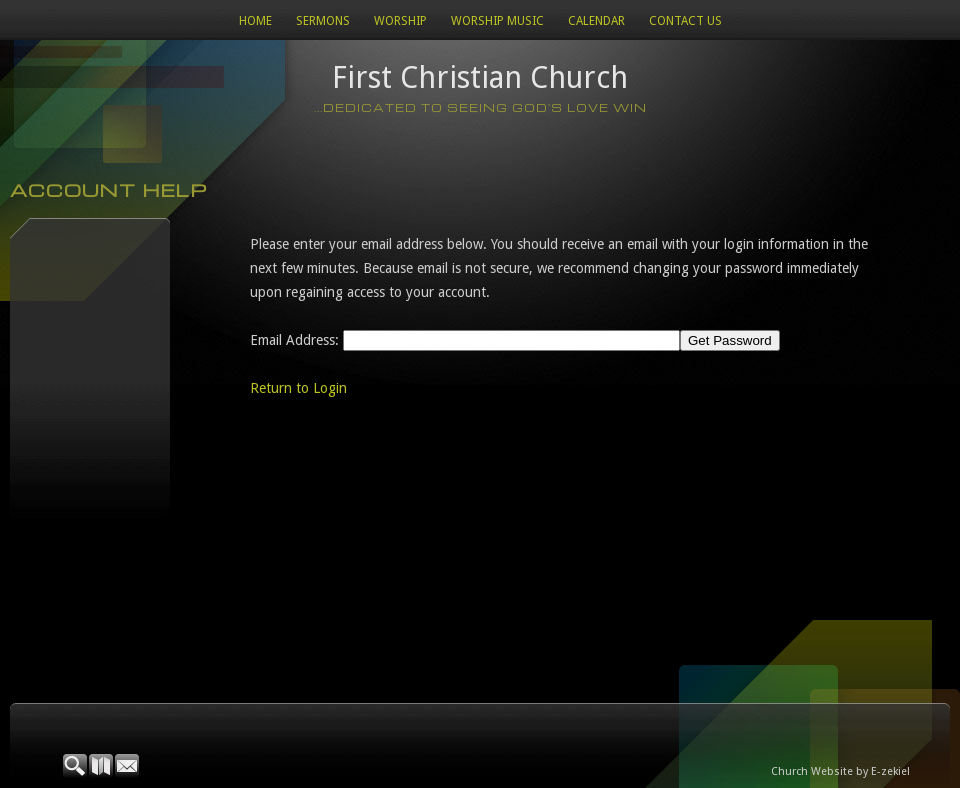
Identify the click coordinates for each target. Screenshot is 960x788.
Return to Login (298, 388)
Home (255, 21)
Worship (400, 21)
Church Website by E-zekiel (840, 771)
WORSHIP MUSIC (497, 21)
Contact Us (685, 21)
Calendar (596, 21)
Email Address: (294, 340)
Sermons (323, 21)
